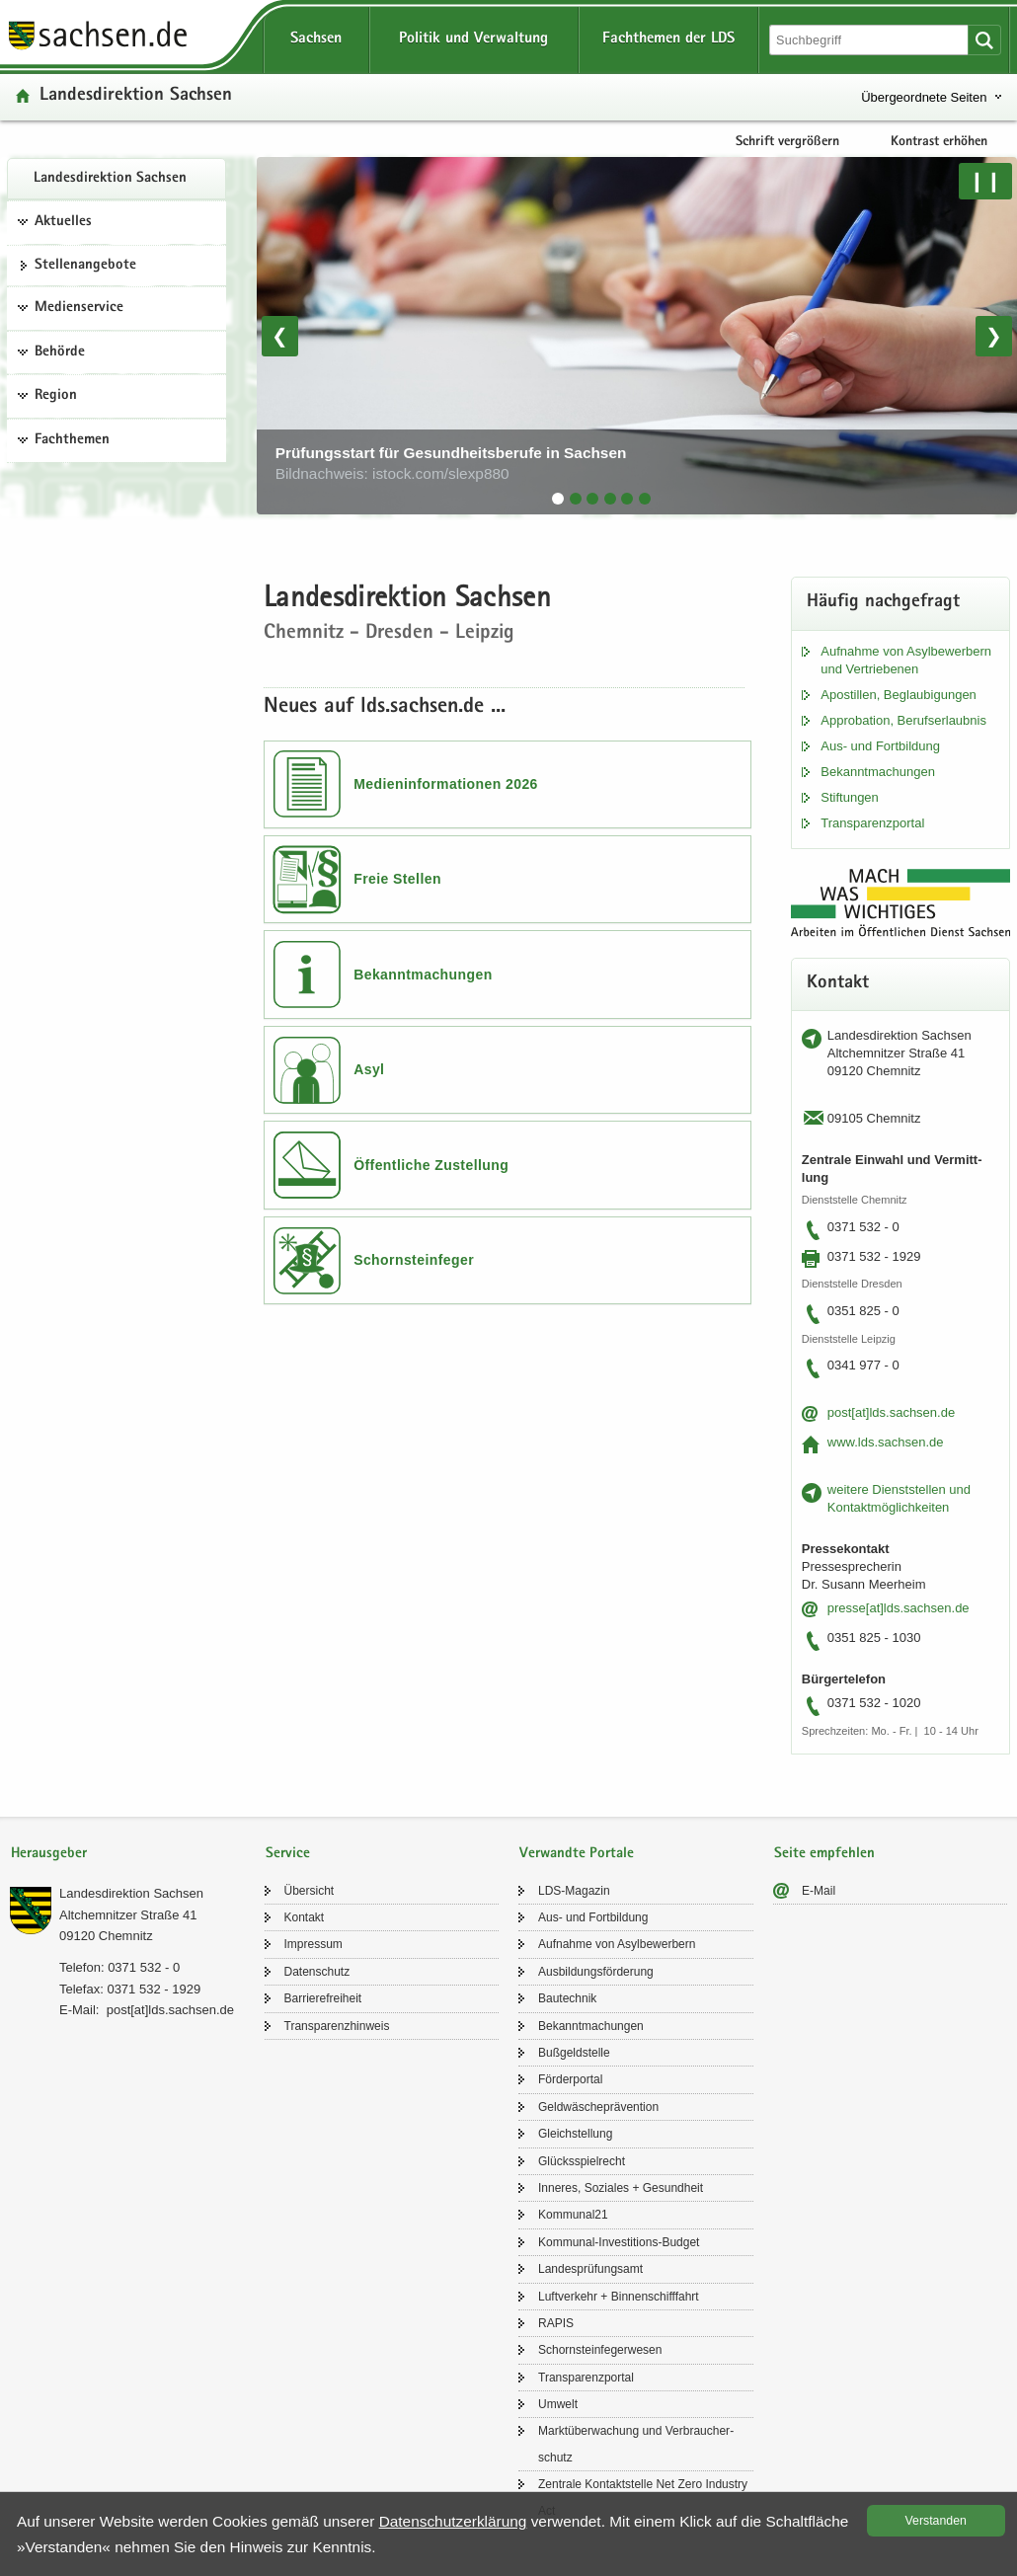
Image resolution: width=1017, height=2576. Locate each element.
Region (56, 396)
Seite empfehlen (824, 1853)
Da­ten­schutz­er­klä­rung (453, 2521)
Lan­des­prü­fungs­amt (590, 2269)
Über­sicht (309, 1891)
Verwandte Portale (576, 1853)
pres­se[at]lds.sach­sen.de (898, 1607)
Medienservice (79, 308)
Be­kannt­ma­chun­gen (878, 771)
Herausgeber (49, 1853)
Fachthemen (72, 440)
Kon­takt (304, 1917)
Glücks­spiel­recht (581, 2161)
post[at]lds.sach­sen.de (891, 1412)
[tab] (558, 499)
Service (288, 1853)
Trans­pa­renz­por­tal (872, 823)
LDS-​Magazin (574, 1891)
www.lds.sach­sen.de (885, 1442)
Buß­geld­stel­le (574, 2053)
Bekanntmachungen (423, 974)
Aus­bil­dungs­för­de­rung (596, 1972)
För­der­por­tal (570, 2079)
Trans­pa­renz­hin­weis (337, 2026)
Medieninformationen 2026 (445, 784)
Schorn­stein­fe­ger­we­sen (600, 2350)
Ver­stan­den (936, 2521)
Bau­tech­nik (567, 1998)
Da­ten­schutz (317, 1972)
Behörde (60, 352)
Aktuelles (63, 222)
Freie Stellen (397, 879)
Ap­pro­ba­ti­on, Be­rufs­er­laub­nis (903, 720)
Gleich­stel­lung (575, 2134)
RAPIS (556, 2323)
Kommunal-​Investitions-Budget (618, 2242)
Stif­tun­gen (850, 797)
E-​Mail (818, 1891)
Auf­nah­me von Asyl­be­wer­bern (616, 1944)
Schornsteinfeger (413, 1260)
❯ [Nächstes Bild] (993, 336)
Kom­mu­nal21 (573, 2215)
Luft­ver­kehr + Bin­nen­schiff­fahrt (618, 2296)
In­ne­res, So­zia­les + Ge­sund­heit (620, 2188)
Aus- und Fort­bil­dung (880, 746)
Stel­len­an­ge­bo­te (85, 266)
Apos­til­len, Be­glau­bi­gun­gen (899, 694)
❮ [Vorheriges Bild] (280, 336)
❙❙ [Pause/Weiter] (985, 181)
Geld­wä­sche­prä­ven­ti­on (598, 2107)
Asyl (368, 1069)
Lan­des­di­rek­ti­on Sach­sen (110, 179)
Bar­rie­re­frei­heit (323, 1998)
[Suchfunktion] (870, 40)
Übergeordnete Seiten (923, 97)
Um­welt (558, 2404)
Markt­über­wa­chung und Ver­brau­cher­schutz (636, 2443)
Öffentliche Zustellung (430, 1165)
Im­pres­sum (313, 1944)
